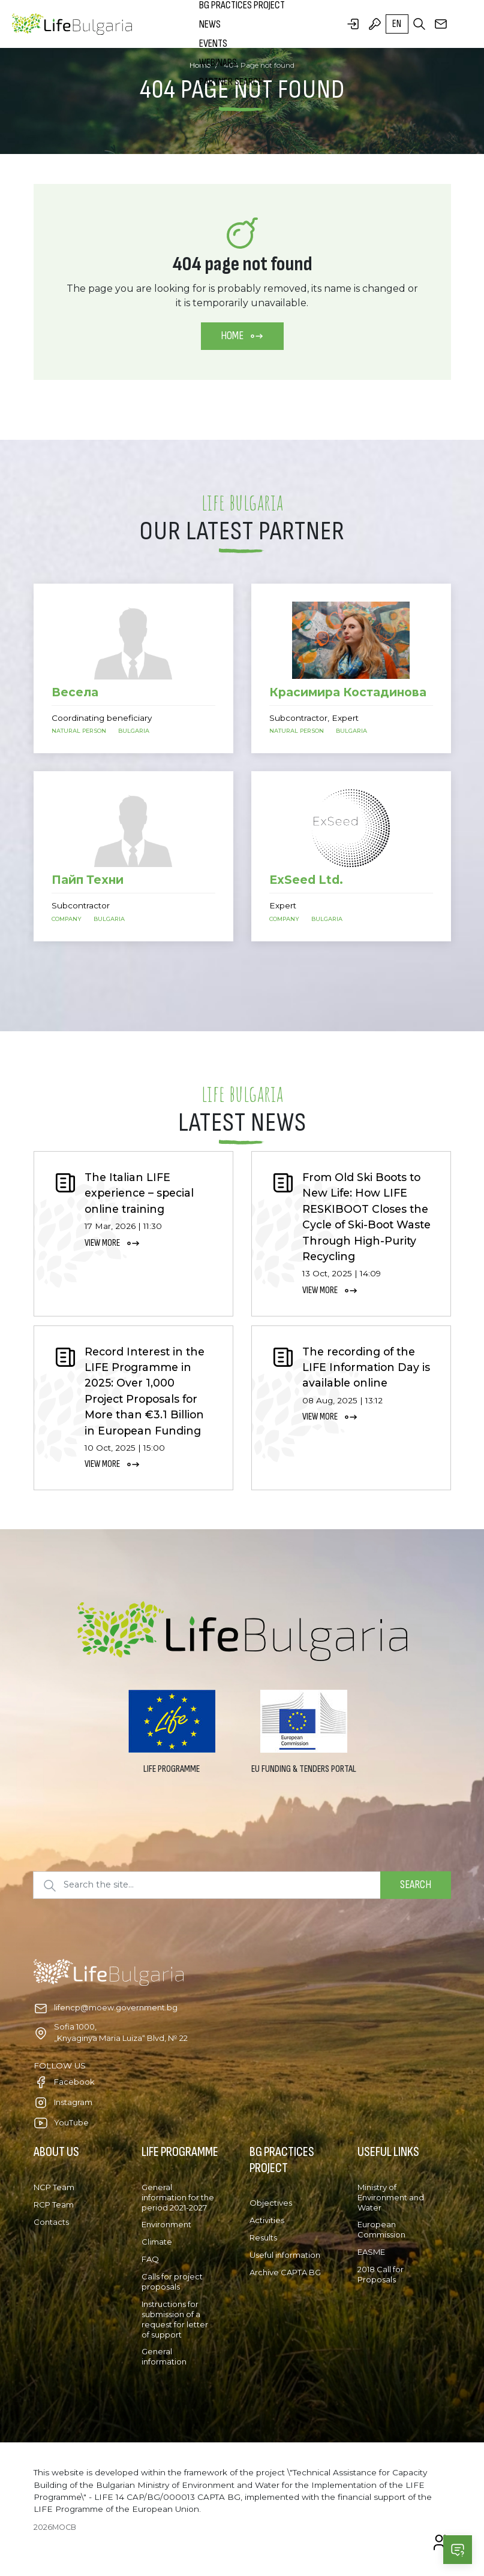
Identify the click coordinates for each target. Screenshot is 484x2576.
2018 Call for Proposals (380, 2274)
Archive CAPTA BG (285, 2272)
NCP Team (54, 2187)
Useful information (284, 2255)
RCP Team (54, 2204)
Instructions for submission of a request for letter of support (175, 2319)
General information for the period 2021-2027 (178, 2197)
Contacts (51, 2222)
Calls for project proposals (172, 2281)
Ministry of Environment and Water (390, 2197)
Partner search (231, 82)
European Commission (381, 2229)
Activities (266, 2220)
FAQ (150, 2259)
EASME (371, 2252)
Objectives (270, 2202)
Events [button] (213, 43)
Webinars (218, 62)
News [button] (210, 24)
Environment (166, 2224)
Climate (157, 2241)
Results (263, 2237)
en (396, 24)
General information (164, 2356)
